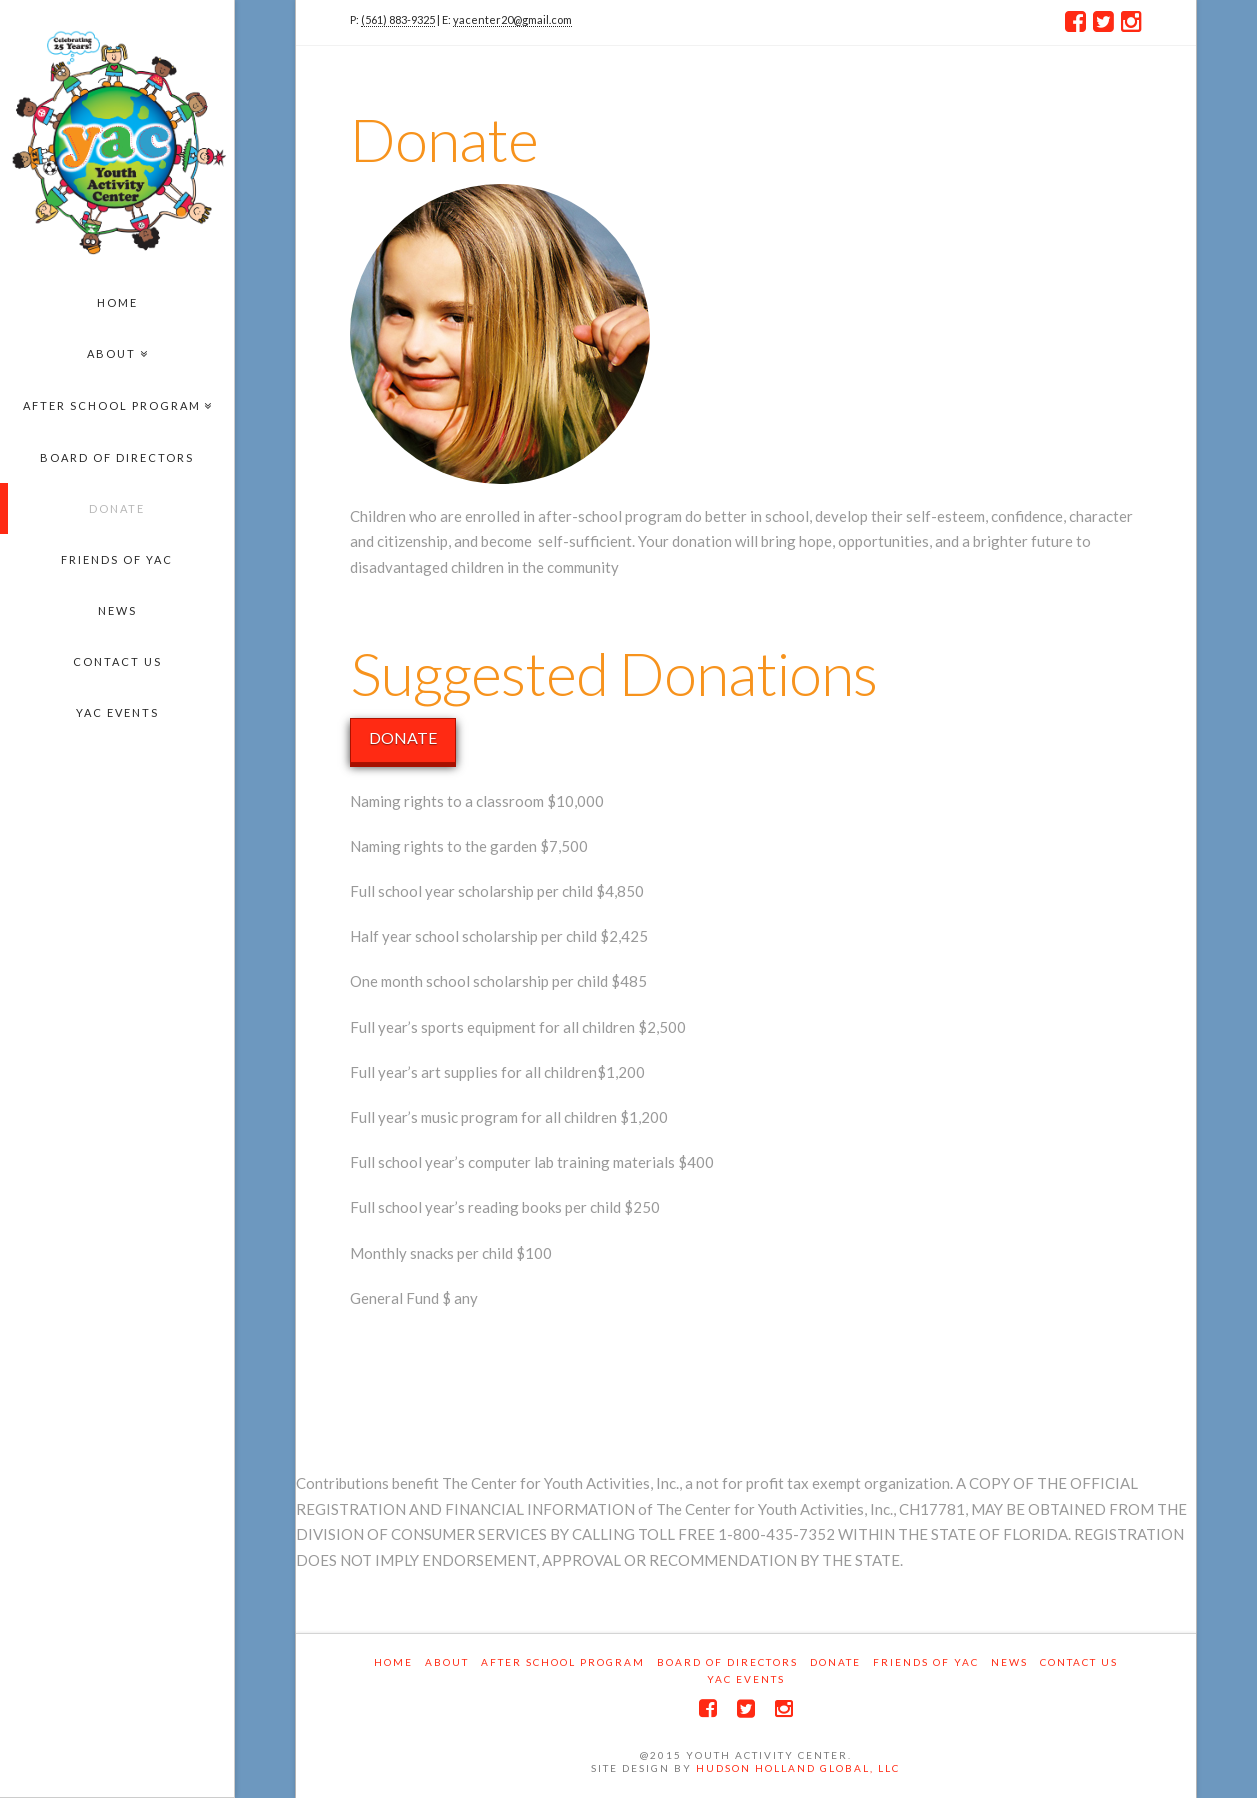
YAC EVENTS (746, 1679)
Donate (835, 1662)
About (447, 1662)
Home (393, 1662)
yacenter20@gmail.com (512, 19)
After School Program (563, 1662)
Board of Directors (727, 1662)
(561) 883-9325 (398, 19)
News (1009, 1662)
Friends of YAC (926, 1662)
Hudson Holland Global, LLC (798, 1768)
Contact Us (1079, 1662)
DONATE (403, 737)
